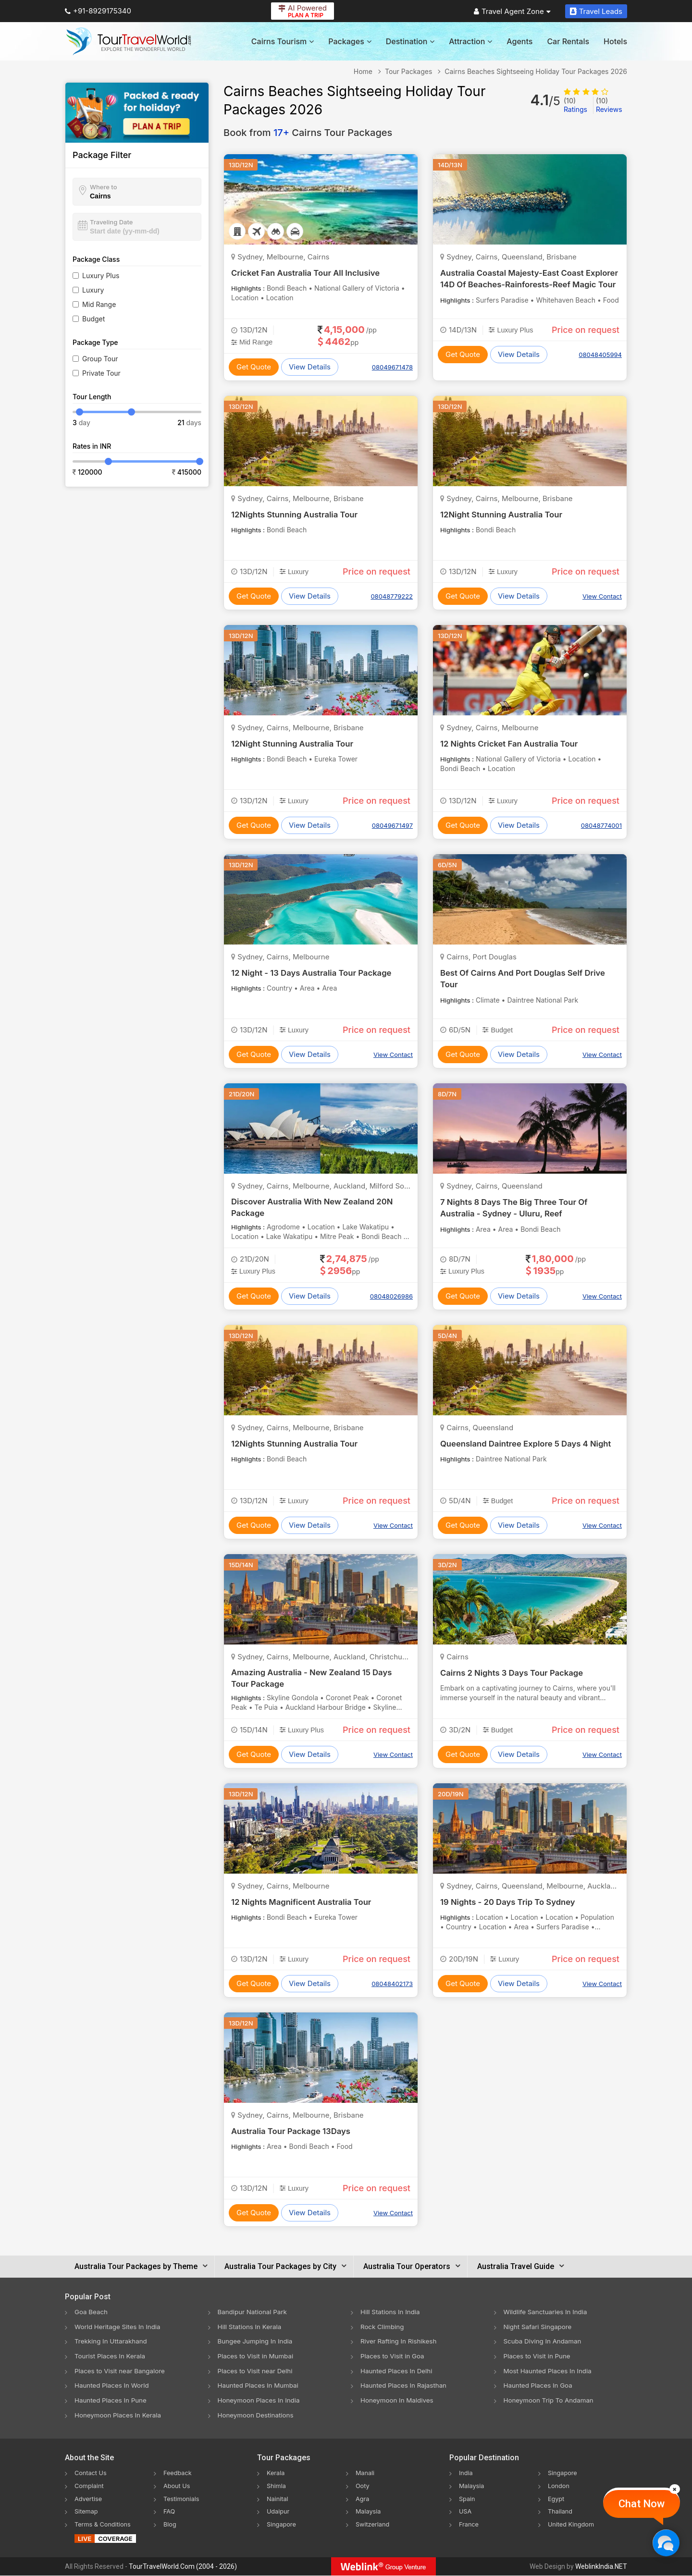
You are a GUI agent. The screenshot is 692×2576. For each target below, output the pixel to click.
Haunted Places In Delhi (398, 2371)
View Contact (602, 596)
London (560, 2486)
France (470, 2524)
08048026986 (391, 1296)
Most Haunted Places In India (550, 2371)
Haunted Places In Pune (112, 2401)
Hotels (615, 41)
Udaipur (279, 2511)
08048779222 (392, 596)
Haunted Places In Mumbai (260, 2386)
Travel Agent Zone (512, 11)
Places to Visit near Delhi (257, 2371)
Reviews (609, 105)
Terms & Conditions (105, 2524)
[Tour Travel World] (128, 41)
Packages (349, 41)
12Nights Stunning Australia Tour (298, 514)
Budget (93, 319)
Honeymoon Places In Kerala (119, 2416)
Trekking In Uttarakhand (112, 2341)
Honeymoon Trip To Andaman (551, 2401)
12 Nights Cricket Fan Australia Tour (513, 743)
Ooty (363, 2486)
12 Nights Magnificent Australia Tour (306, 1902)
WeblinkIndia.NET (601, 2567)
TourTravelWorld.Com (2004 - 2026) (183, 2567)
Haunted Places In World (113, 2386)
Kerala (276, 2474)
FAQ (169, 2511)
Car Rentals (568, 41)
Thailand (561, 2511)
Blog (170, 2524)
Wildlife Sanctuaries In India (548, 2311)
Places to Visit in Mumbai (257, 2356)
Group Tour (100, 359)
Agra (363, 2499)
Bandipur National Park (254, 2311)
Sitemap (87, 2511)
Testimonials (183, 2499)
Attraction (470, 41)
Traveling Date (111, 222)
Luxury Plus (100, 275)
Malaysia (369, 2511)
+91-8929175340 (98, 10)
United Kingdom (573, 2524)
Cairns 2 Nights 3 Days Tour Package (516, 1673)
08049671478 (392, 367)
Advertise (89, 2499)
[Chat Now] (666, 2543)
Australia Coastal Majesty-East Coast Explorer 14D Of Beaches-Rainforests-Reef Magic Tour (528, 284)
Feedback (179, 2474)
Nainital (278, 2499)
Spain (468, 2499)
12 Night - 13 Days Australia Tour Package (317, 973)
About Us (178, 2486)
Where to (103, 187)
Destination (410, 41)
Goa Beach (91, 2311)
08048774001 (601, 825)
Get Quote (253, 366)
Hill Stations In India (391, 2311)
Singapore (283, 2524)
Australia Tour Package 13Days (294, 2131)
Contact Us (92, 2474)
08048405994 (600, 354)
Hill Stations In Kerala (251, 2326)
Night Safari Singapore (539, 2326)
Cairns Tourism (282, 41)
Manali (366, 2474)
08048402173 (392, 1983)
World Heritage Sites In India (119, 2326)
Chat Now (641, 2504)
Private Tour (101, 373)
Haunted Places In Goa (540, 2386)
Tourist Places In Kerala (111, 2356)
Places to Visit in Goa (393, 2356)
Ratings (575, 105)
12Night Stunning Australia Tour (505, 514)
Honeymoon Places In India (261, 2401)
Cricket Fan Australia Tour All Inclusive (310, 273)
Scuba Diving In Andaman (544, 2341)
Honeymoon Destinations (257, 2416)
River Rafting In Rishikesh (400, 2341)
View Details (310, 366)
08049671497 (392, 825)
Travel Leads (596, 11)
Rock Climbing (383, 2326)
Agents (519, 41)
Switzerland (374, 2524)
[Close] (674, 2489)
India (466, 2474)
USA (466, 2511)
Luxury (93, 290)
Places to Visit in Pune (539, 2356)
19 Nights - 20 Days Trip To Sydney (512, 1902)
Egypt (557, 2499)
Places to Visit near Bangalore (121, 2371)
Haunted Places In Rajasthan (405, 2386)
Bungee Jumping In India (257, 2341)
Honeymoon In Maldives (398, 2401)
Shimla (277, 2486)
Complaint (90, 2486)
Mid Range (99, 304)
